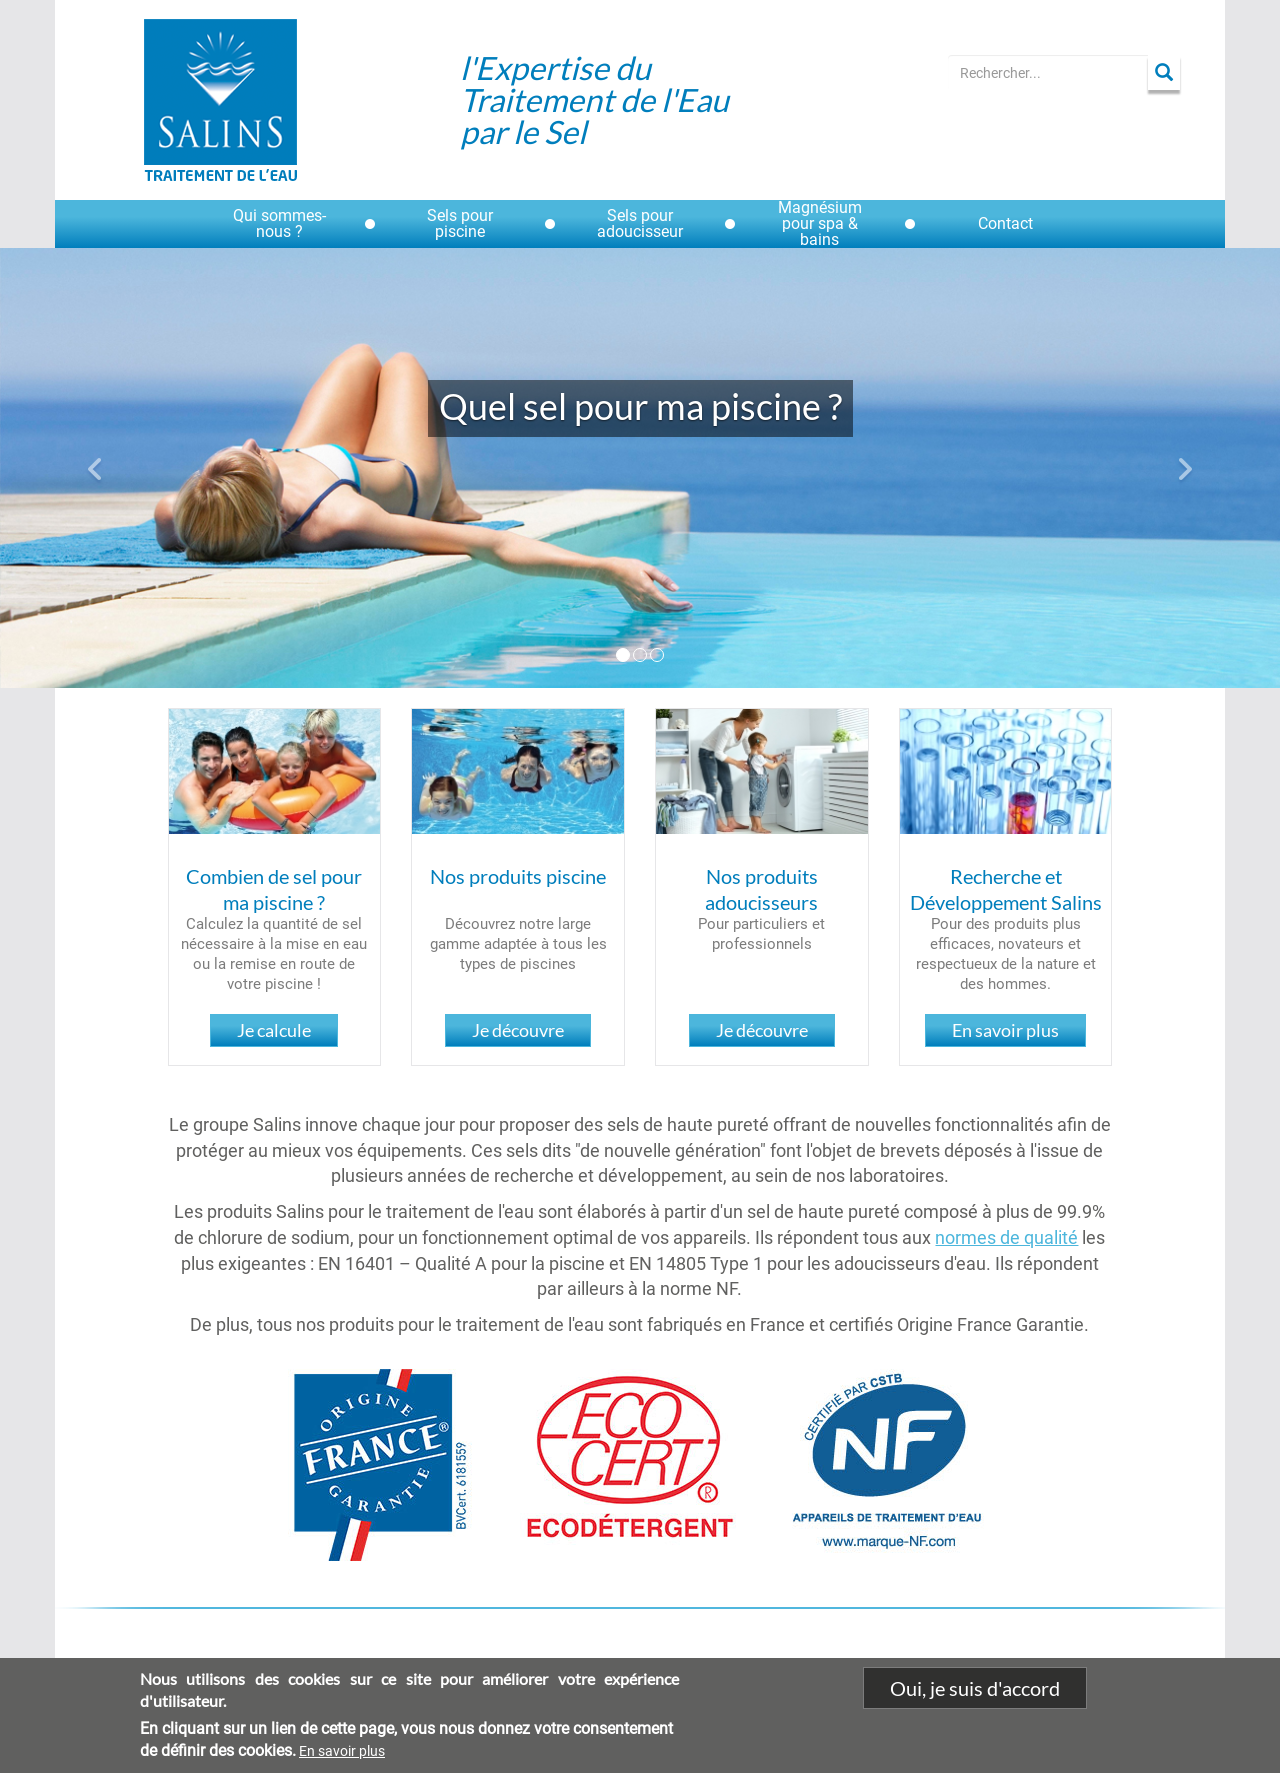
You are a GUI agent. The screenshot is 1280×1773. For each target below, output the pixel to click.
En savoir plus (1005, 1030)
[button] (96, 468)
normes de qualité (1006, 1237)
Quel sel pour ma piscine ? (640, 406)
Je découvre (518, 1030)
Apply (1164, 72)
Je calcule (274, 1030)
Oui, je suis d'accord (975, 1699)
